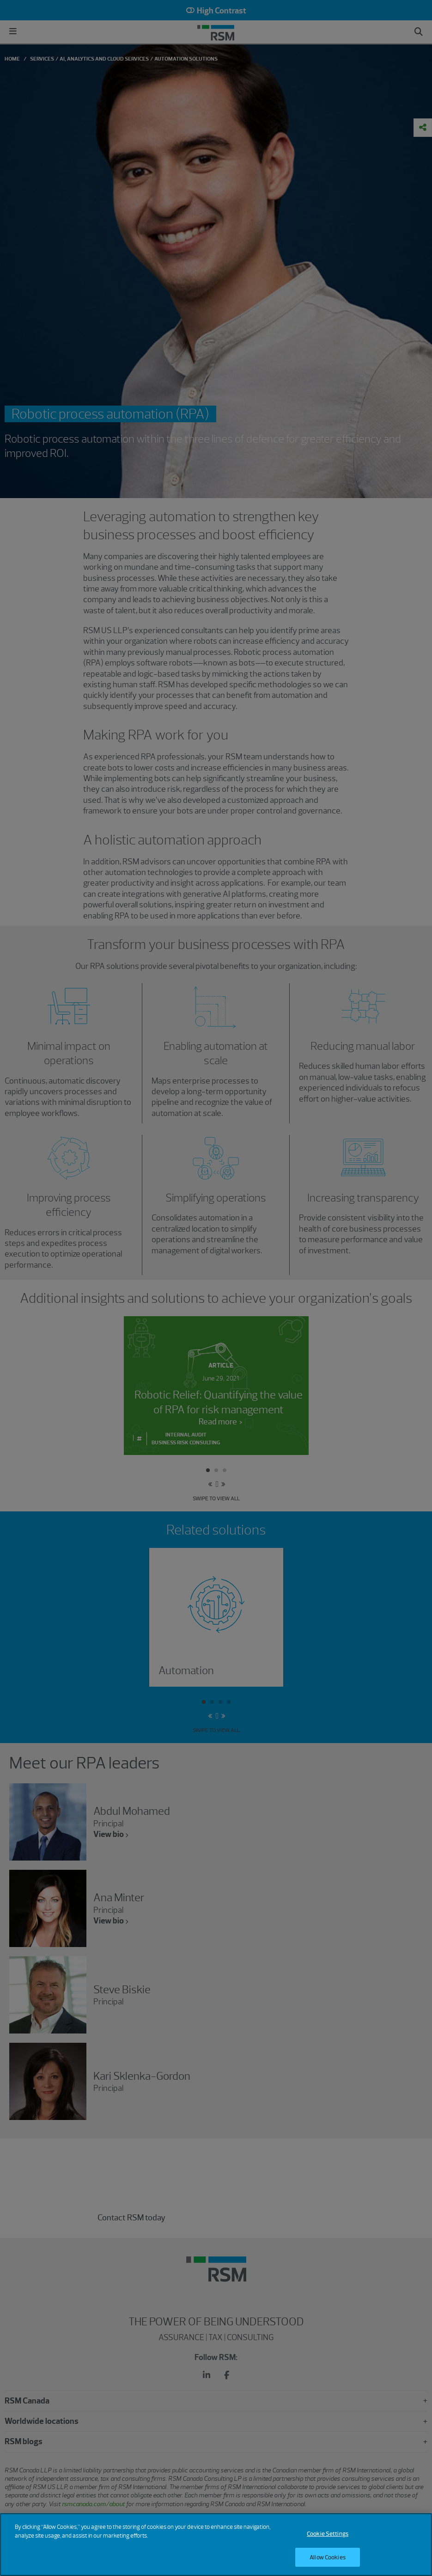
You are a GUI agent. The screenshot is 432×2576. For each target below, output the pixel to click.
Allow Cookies (328, 2562)
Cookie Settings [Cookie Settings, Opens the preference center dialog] (327, 2538)
